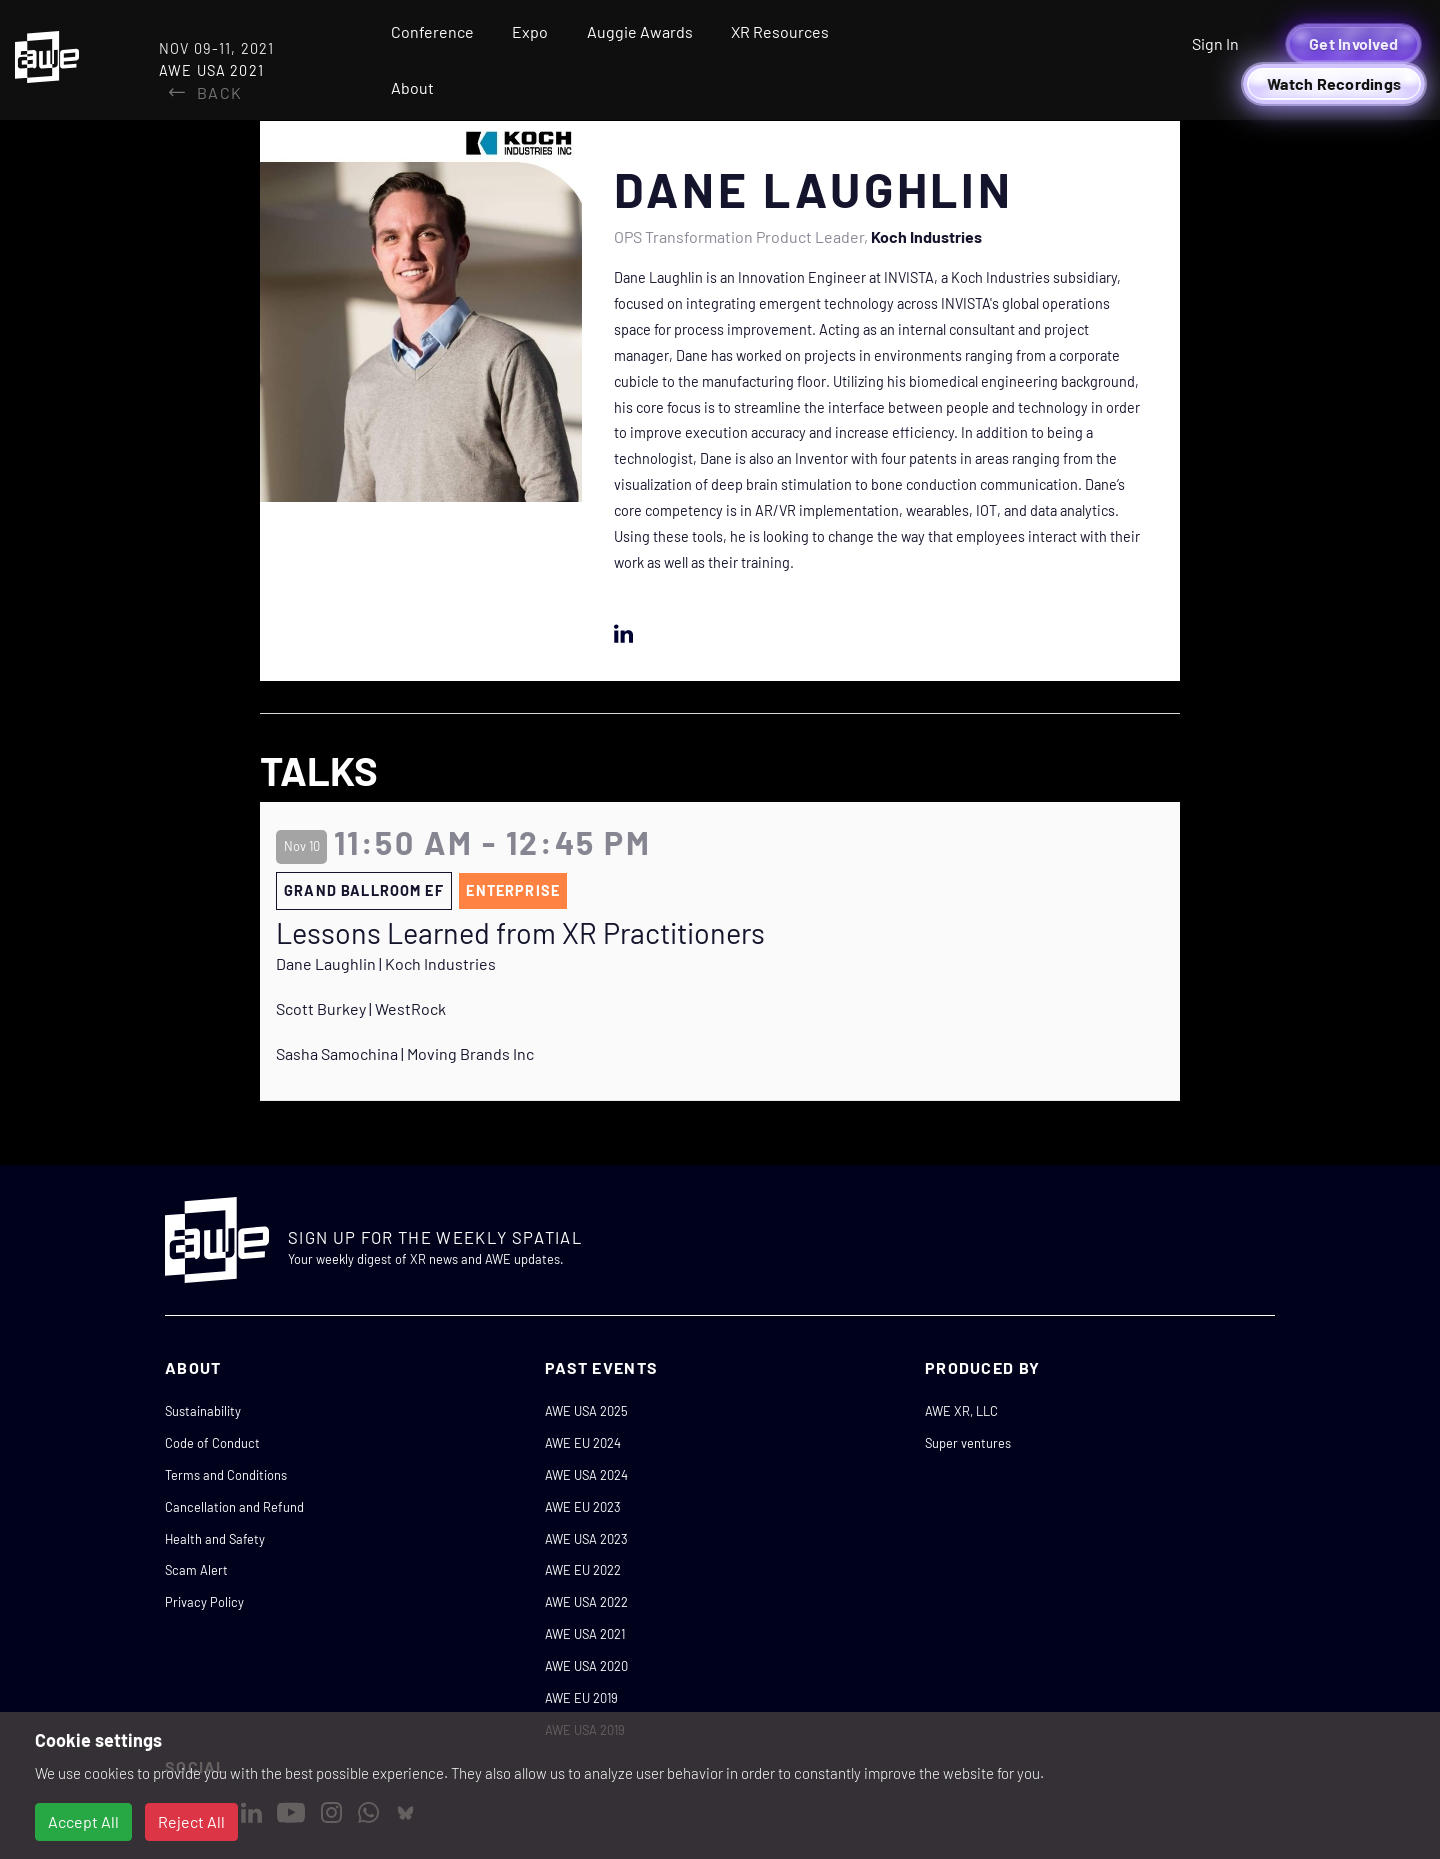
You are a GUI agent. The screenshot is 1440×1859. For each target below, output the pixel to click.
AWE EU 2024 (583, 1443)
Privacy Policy (204, 1602)
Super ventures (968, 1443)
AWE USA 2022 (586, 1602)
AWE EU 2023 (583, 1507)
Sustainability (203, 1411)
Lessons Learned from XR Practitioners (520, 933)
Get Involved (1353, 43)
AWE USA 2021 (585, 1634)
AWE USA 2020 (586, 1666)
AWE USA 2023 (586, 1539)
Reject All (191, 1821)
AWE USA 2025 (586, 1411)
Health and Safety (215, 1539)
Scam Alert (196, 1570)
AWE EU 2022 (583, 1570)
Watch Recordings (1334, 83)
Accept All (83, 1821)
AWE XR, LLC (961, 1411)
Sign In (1215, 43)
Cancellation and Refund (234, 1507)
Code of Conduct (212, 1443)
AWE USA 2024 (586, 1475)
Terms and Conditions (226, 1475)
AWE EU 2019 (581, 1698)
